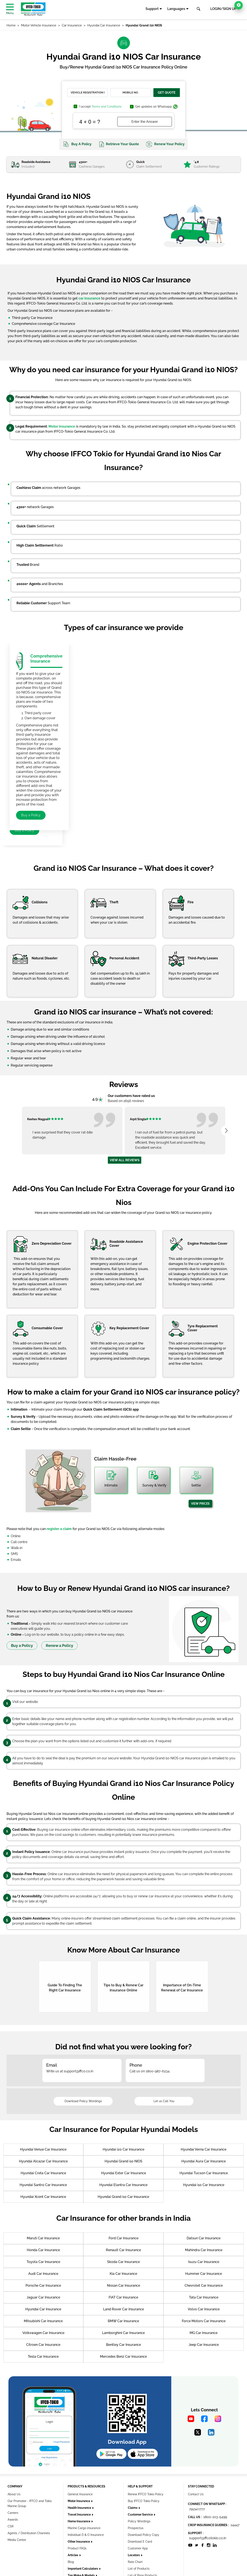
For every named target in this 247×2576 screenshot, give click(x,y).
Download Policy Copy (143, 2452)
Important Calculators (83, 2486)
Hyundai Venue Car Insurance (43, 2067)
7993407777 (197, 2426)
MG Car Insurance (203, 2250)
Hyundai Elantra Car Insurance (123, 2102)
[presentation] (226, 1048)
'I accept (100, 106)
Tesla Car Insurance (43, 2274)
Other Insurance (79, 2459)
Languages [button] (176, 9)
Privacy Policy (191, 2512)
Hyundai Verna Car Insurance (203, 2067)
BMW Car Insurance (123, 2239)
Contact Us (196, 2411)
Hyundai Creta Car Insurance (43, 2091)
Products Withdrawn (183, 2517)
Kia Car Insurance (123, 2191)
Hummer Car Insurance (203, 2191)
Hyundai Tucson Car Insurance (204, 2091)
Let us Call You (164, 2018)
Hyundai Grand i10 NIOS (123, 2079)
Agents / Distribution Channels (29, 2450)
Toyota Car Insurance (43, 2179)
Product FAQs (77, 2466)
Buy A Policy (77, 144)
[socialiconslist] (190, 2462)
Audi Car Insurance (43, 2191)
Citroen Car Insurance (43, 2262)
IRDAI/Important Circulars (72, 2517)
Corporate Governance (146, 2512)
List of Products (139, 2486)
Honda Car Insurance (43, 2168)
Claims (133, 2425)
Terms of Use (213, 2512)
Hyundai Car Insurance (43, 2227)
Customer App (138, 2466)
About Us (14, 2411)
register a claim (59, 1446)
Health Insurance (80, 2425)
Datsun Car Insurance (203, 2156)
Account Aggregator (123, 2522)
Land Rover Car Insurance (123, 2227)
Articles (73, 2472)
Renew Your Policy (165, 144)
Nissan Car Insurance (123, 2203)
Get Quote (166, 92)
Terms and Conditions (106, 106)
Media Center (17, 2457)
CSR (10, 2444)
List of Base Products (142, 2493)
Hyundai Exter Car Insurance (123, 2091)
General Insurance (80, 2411)
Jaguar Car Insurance (43, 2215)
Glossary (70, 2512)
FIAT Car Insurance (123, 2215)
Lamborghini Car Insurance (123, 2250)
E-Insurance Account (214, 2517)
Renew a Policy (59, 1563)
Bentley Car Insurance (123, 2262)
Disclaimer (172, 2512)
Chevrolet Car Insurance (204, 2203)
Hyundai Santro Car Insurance (43, 2102)
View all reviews (124, 1078)
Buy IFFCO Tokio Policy (143, 2418)
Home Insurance (79, 2439)
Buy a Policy (24, 747)
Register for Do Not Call (95, 2512)
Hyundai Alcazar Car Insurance (43, 2079)
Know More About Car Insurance (123, 1867)
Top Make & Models (81, 2493)
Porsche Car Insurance (43, 2203)
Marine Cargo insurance (84, 2445)
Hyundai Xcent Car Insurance (43, 2114)
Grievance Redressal (21, 2512)
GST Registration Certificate (34, 2517)
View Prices (200, 1421)
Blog (71, 2479)
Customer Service (140, 2432)
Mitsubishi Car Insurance (43, 2239)
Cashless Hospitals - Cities (86, 2499)
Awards (13, 2437)
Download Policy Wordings (83, 2018)
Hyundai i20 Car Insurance (123, 2067)
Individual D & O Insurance (86, 2452)
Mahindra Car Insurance (203, 2168)
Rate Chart (135, 2479)
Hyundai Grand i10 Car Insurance (123, 2114)
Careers (13, 2430)
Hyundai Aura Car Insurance (203, 2079)
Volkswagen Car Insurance (43, 2250)
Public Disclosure (49, 2512)
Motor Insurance (79, 2418)
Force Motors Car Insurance (203, 2239)
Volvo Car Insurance (204, 2227)
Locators (134, 2472)
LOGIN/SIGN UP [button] (223, 9)
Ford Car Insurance (123, 2156)
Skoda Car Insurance (123, 2179)
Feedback (120, 2512)
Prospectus (135, 2445)
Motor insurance (62, 426)
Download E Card (140, 2459)
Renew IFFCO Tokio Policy (145, 2411)
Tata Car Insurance (203, 2215)
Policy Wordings (139, 2439)
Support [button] (152, 9)
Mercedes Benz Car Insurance (123, 2274)
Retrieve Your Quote (118, 144)
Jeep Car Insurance (204, 2262)
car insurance (89, 298)
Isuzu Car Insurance (203, 2179)
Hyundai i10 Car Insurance (203, 2102)
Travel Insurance (79, 2432)
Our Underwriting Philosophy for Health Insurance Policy (129, 2517)
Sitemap (231, 2512)
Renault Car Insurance (123, 2168)
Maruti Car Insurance (43, 2156)
